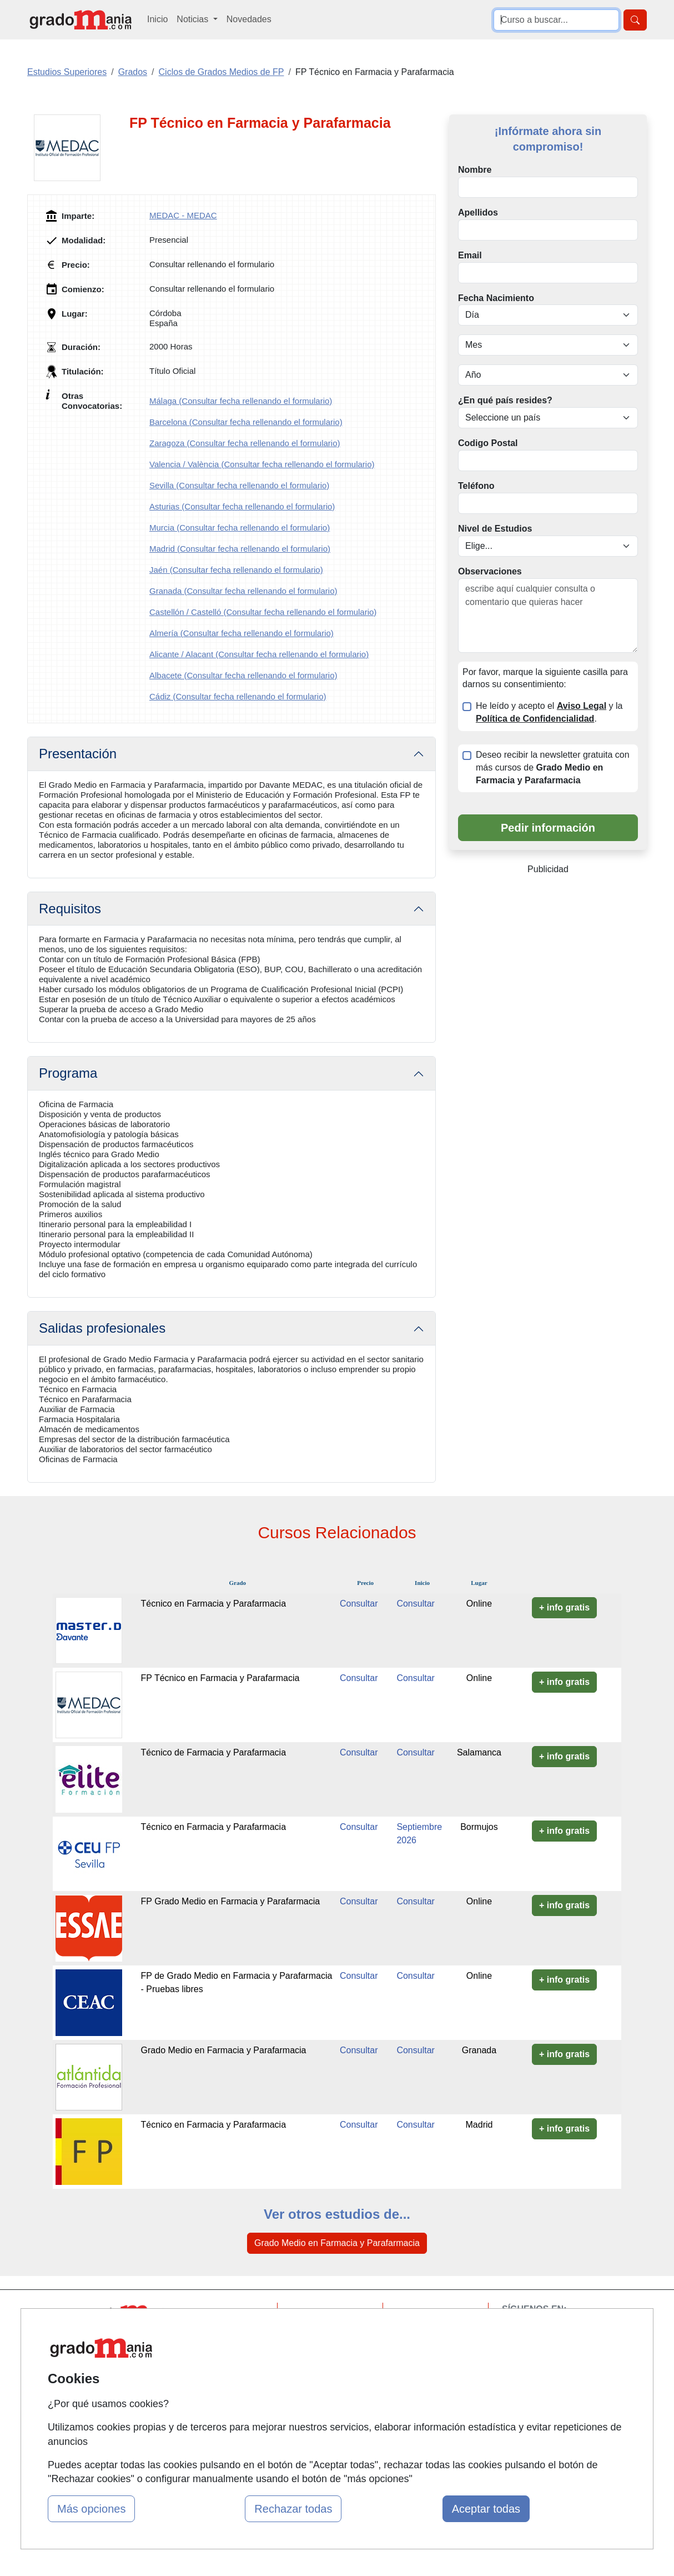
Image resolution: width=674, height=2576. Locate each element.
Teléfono (476, 486)
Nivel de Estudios (495, 528)
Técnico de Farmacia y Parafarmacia (213, 1752)
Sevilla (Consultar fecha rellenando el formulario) (239, 485)
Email (470, 255)
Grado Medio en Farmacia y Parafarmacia (223, 2050)
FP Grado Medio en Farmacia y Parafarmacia (230, 1901)
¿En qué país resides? (505, 400)
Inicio (157, 19)
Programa (68, 1073)
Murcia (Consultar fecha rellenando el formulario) (239, 527)
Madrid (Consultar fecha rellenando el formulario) (239, 548)
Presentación (78, 753)
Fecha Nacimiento (496, 298)
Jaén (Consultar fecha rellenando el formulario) (236, 569)
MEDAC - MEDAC (183, 215)
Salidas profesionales (102, 1327)
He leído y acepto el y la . (549, 712)
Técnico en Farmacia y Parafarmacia (213, 1603)
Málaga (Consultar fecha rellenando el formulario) (240, 401)
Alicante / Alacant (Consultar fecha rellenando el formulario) (259, 654)
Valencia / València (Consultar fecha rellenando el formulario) (262, 464)
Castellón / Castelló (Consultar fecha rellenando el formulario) (262, 612)
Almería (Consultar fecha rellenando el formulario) (241, 633)
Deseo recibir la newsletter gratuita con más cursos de (553, 767)
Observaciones (490, 571)
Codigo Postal (488, 443)
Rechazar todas (293, 2509)
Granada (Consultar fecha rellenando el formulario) (243, 591)
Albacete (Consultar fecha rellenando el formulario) (243, 675)
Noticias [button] (193, 19)
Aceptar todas (486, 2509)
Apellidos (478, 212)
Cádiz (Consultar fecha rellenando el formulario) (237, 696)
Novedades (249, 19)
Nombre (474, 169)
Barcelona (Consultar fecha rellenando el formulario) (246, 422)
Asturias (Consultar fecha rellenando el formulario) (242, 506)
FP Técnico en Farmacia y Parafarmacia (220, 1678)
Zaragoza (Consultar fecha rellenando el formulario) (244, 443)
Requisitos (70, 908)
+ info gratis (564, 1607)
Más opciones (91, 2509)
